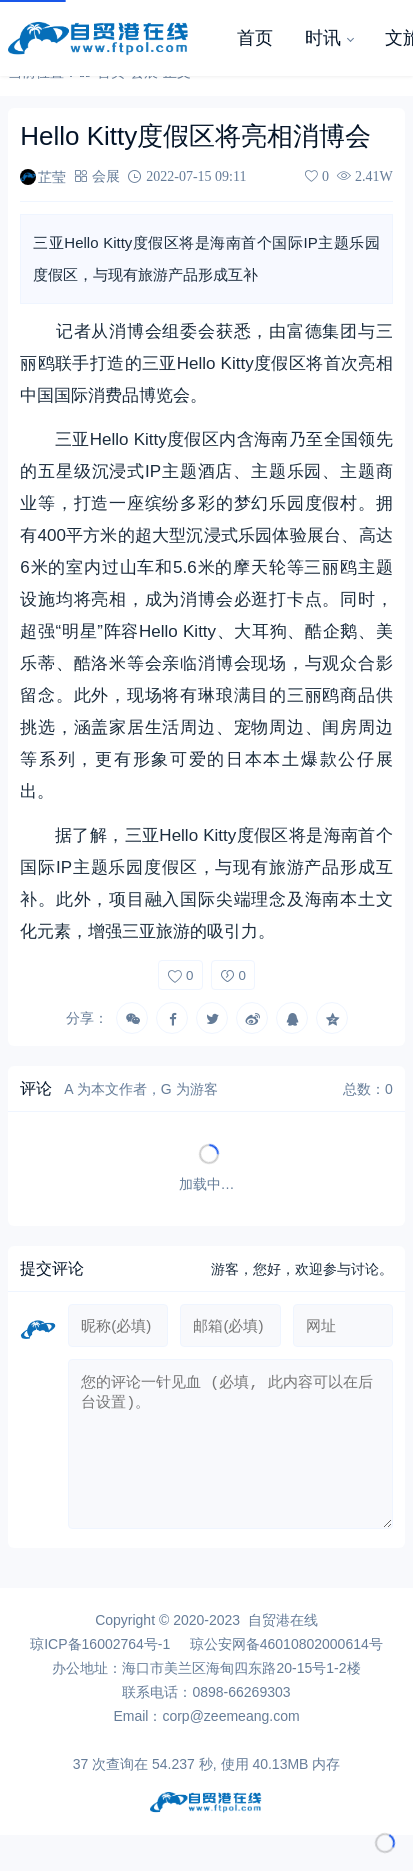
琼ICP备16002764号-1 (100, 1660)
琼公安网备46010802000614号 (286, 1660)
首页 (255, 38)
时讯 (323, 38)
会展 (106, 176)
